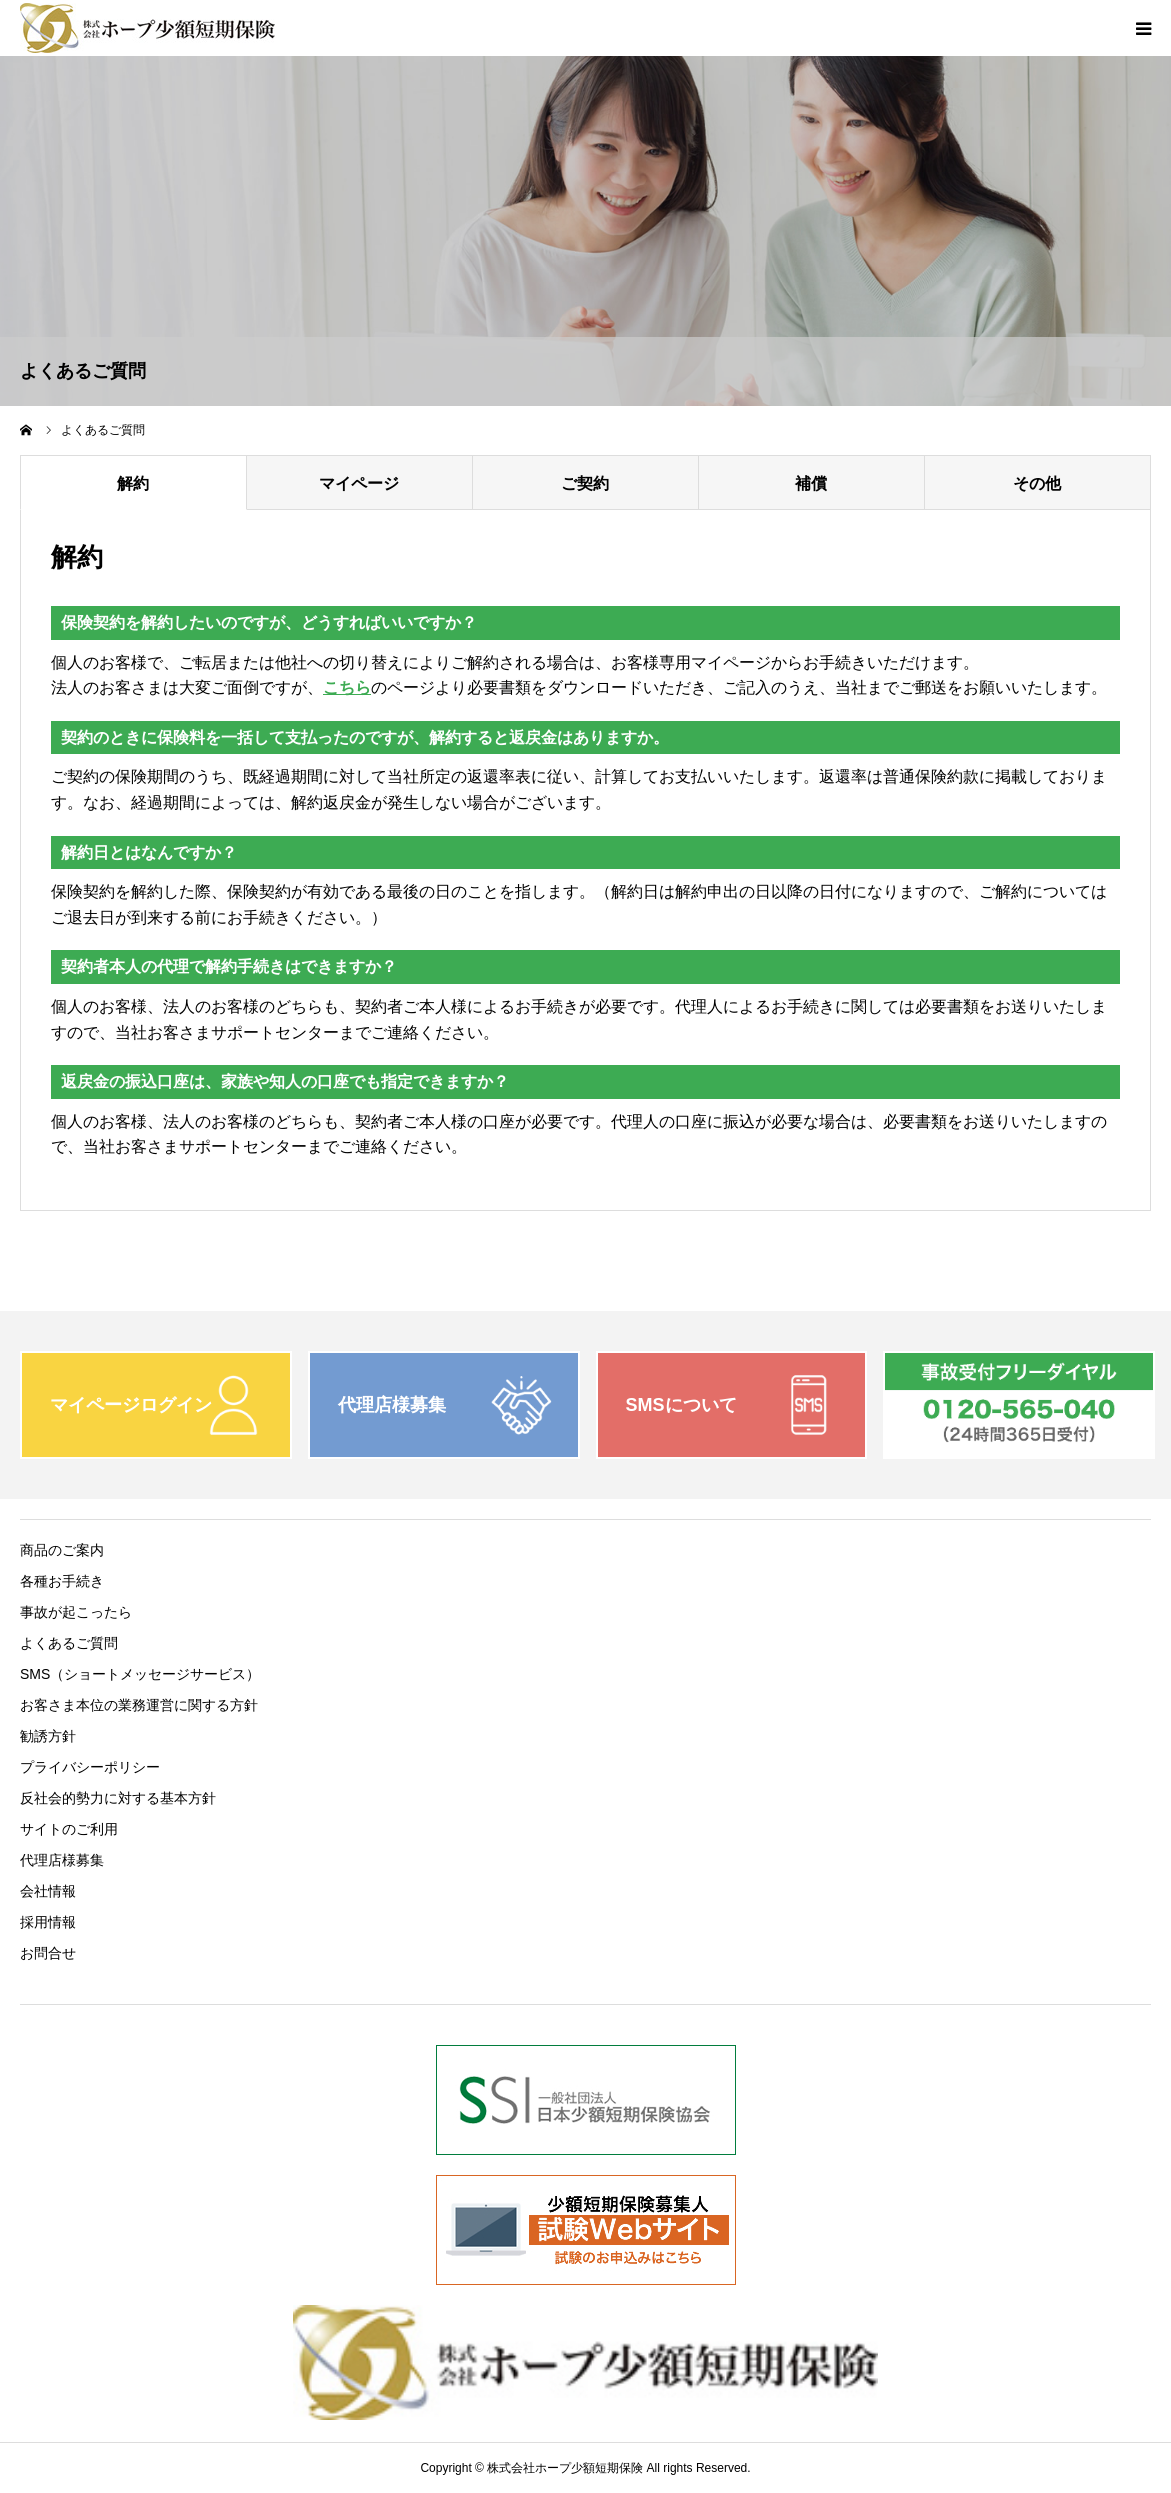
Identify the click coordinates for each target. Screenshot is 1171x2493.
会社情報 (48, 1891)
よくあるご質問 (69, 1643)
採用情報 (48, 1922)
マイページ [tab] (359, 483)
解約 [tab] (133, 483)
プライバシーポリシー (90, 1767)
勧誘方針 (48, 1736)
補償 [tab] (811, 483)
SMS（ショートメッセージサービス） (140, 1674)
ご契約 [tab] (585, 483)
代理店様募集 (62, 1860)
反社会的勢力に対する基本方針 (118, 1798)
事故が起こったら (76, 1612)
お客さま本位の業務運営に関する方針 (139, 1705)
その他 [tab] (1037, 483)
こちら (347, 687)
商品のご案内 (62, 1550)
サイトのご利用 (69, 1829)
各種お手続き (62, 1581)
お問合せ (48, 1953)
